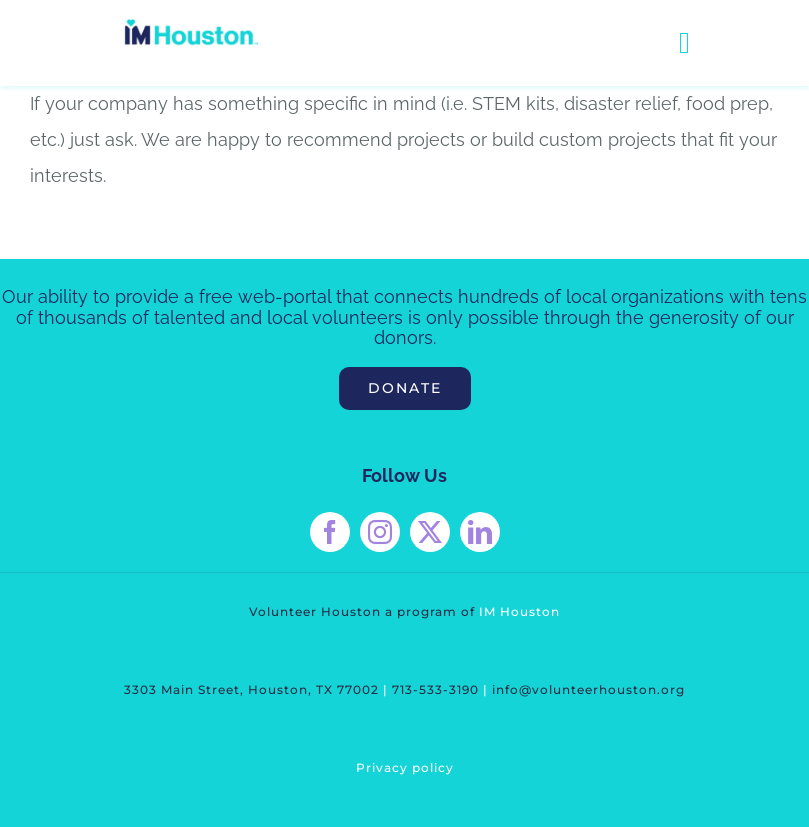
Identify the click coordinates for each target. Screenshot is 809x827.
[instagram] (380, 532)
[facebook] (330, 532)
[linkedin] (480, 532)
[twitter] (430, 532)
